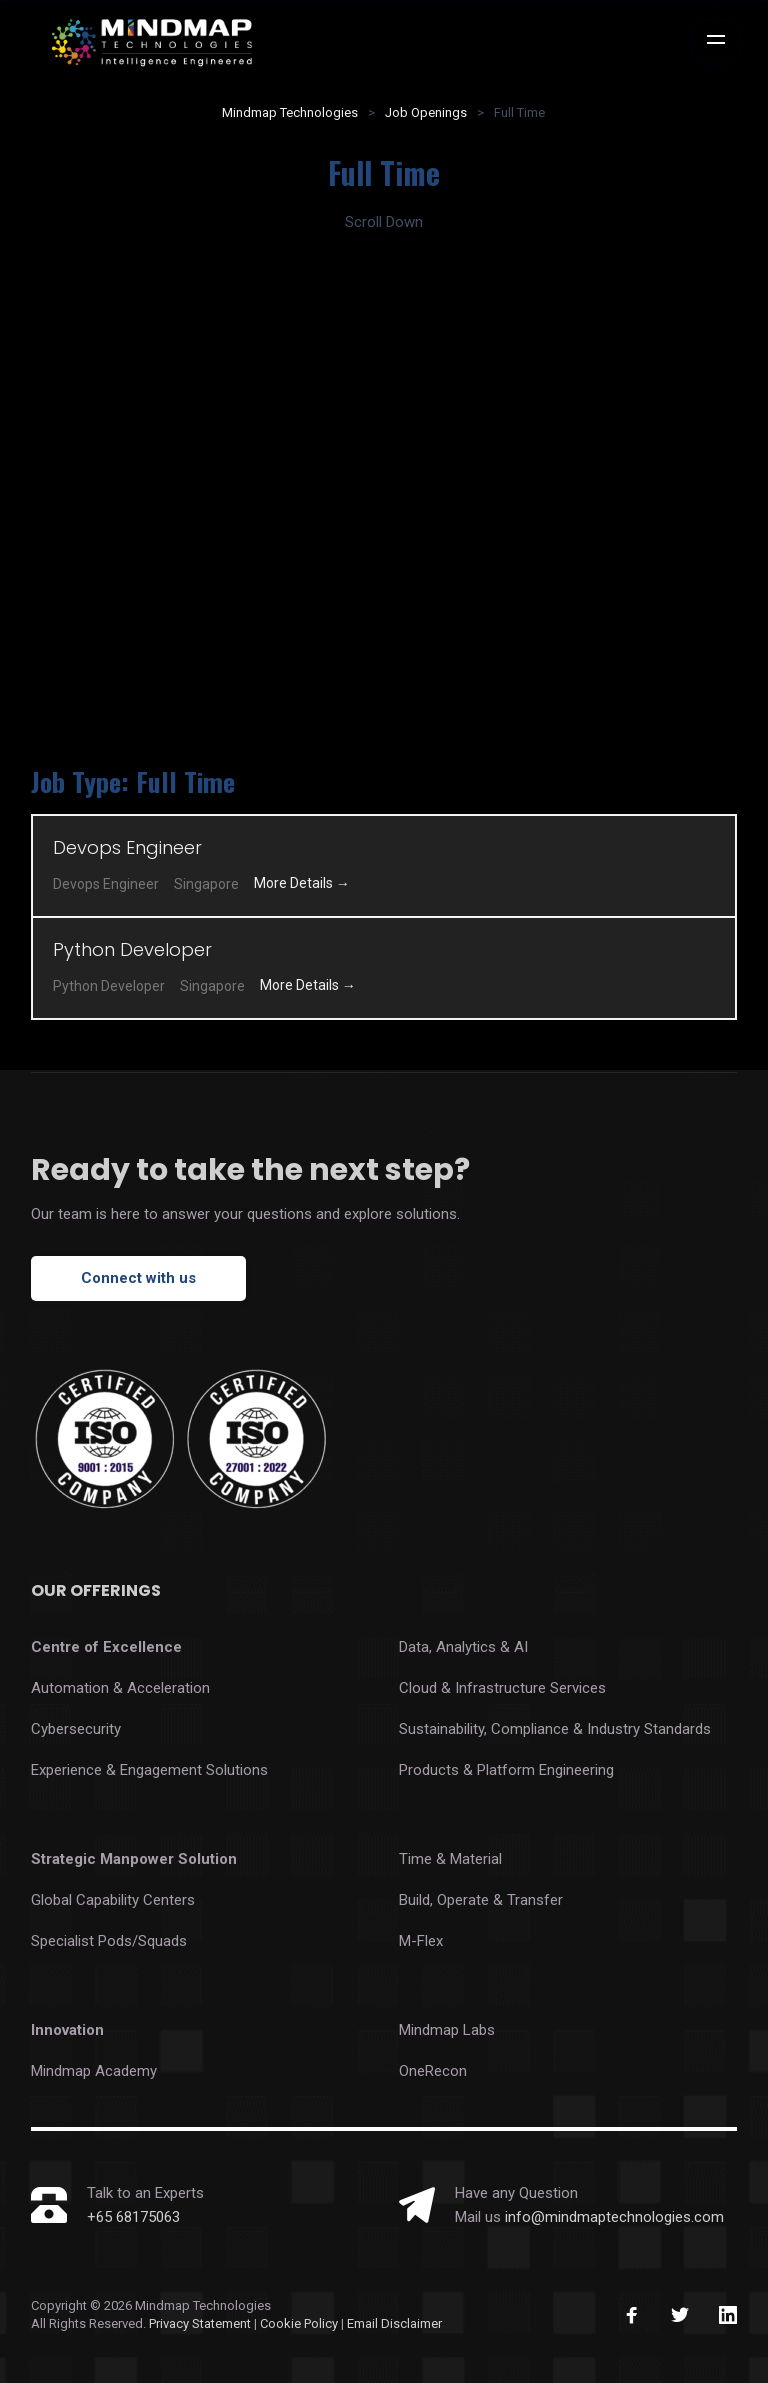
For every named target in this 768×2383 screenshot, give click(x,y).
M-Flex (421, 1941)
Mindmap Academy (94, 2071)
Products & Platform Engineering (506, 1770)
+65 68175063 (133, 2217)
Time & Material (450, 1859)
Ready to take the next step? (250, 1170)
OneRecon (433, 2071)
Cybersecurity (76, 1729)
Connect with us (138, 1278)
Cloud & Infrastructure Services (502, 1688)
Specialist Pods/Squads (109, 1941)
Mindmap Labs (447, 2030)
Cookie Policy (300, 2323)
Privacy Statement (200, 2323)
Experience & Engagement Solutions (149, 1770)
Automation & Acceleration (120, 1688)
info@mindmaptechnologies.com (614, 2217)
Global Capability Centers (113, 1900)
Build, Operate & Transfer (481, 1900)
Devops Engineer (127, 847)
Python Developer (132, 949)
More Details (302, 883)
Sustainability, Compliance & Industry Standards (555, 1729)
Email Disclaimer (394, 2323)
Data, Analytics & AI (463, 1647)
